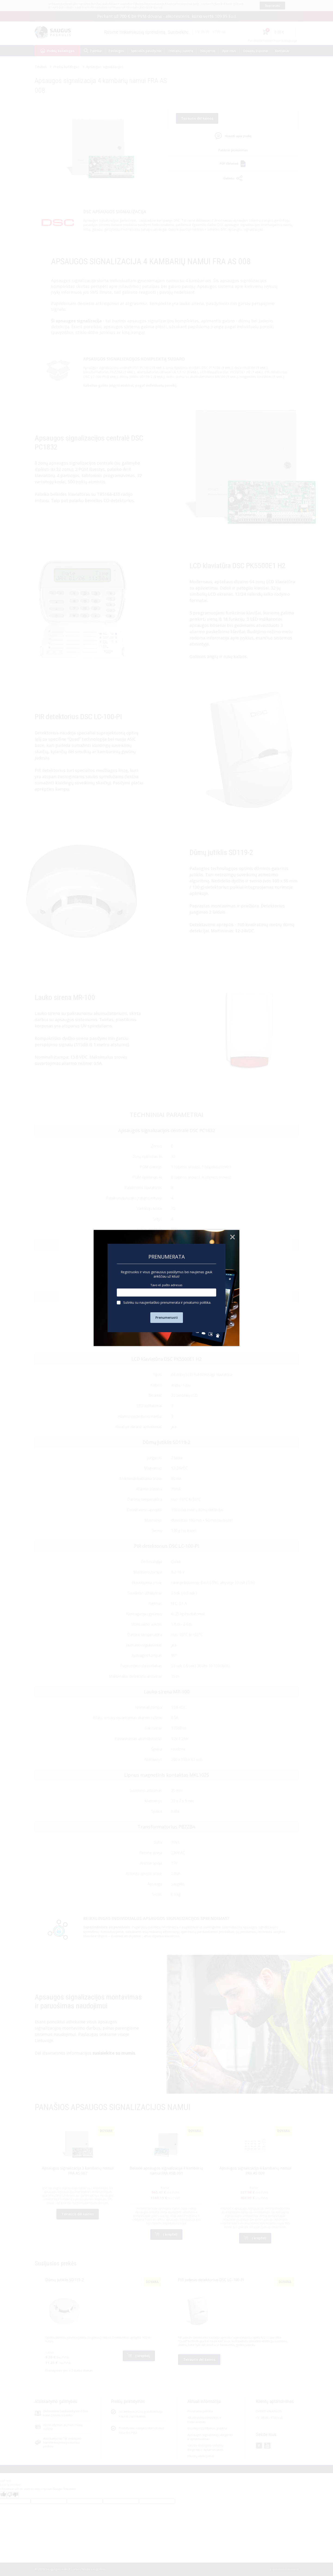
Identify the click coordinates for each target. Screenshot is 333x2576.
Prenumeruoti (166, 1317)
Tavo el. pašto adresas (166, 1285)
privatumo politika (197, 1302)
